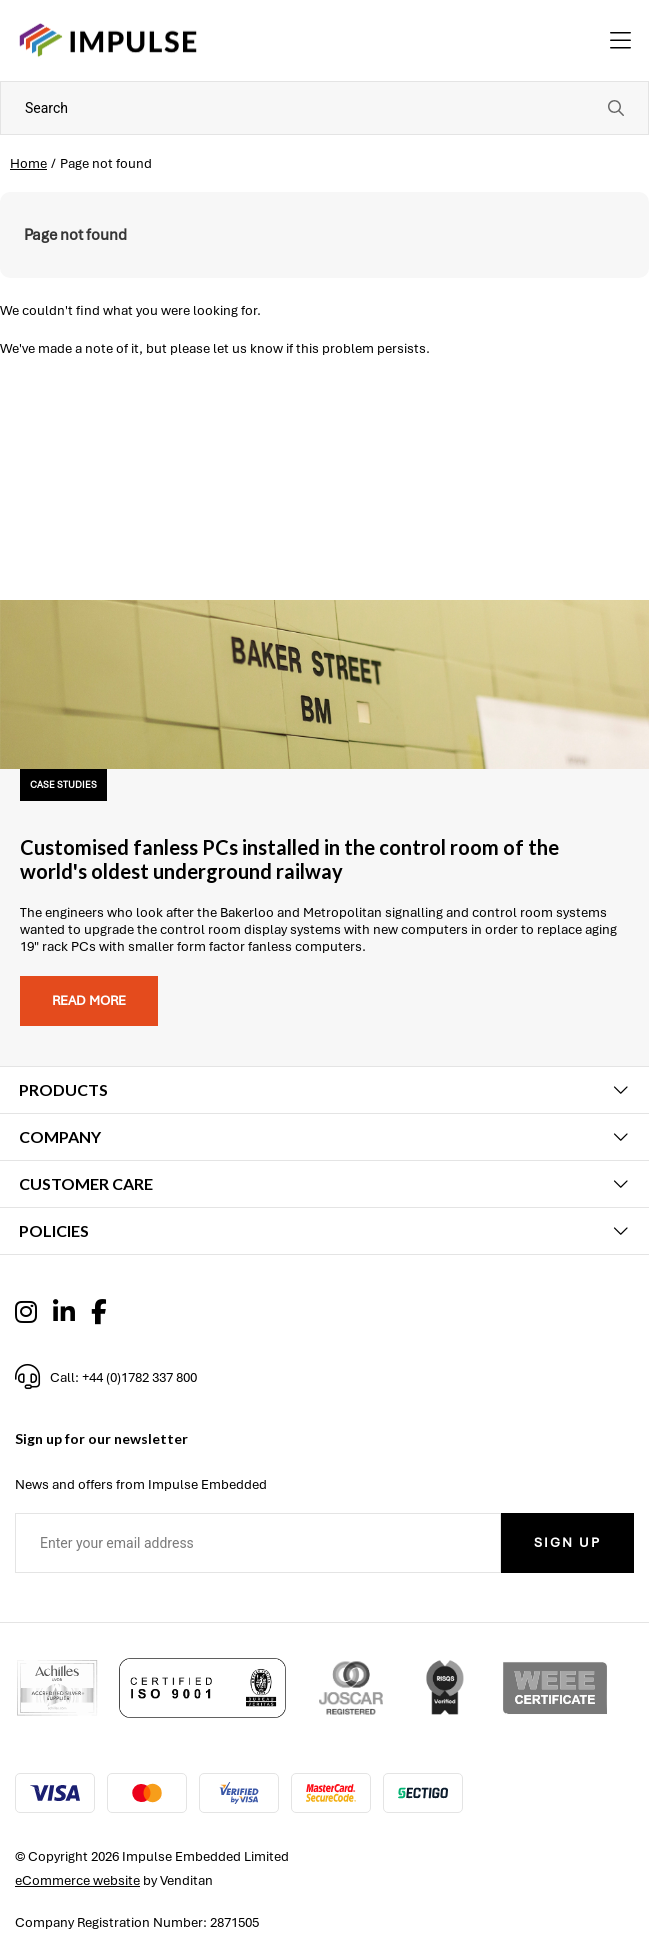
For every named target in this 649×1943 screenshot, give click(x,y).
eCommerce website (77, 1880)
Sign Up (567, 1542)
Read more (89, 1000)
